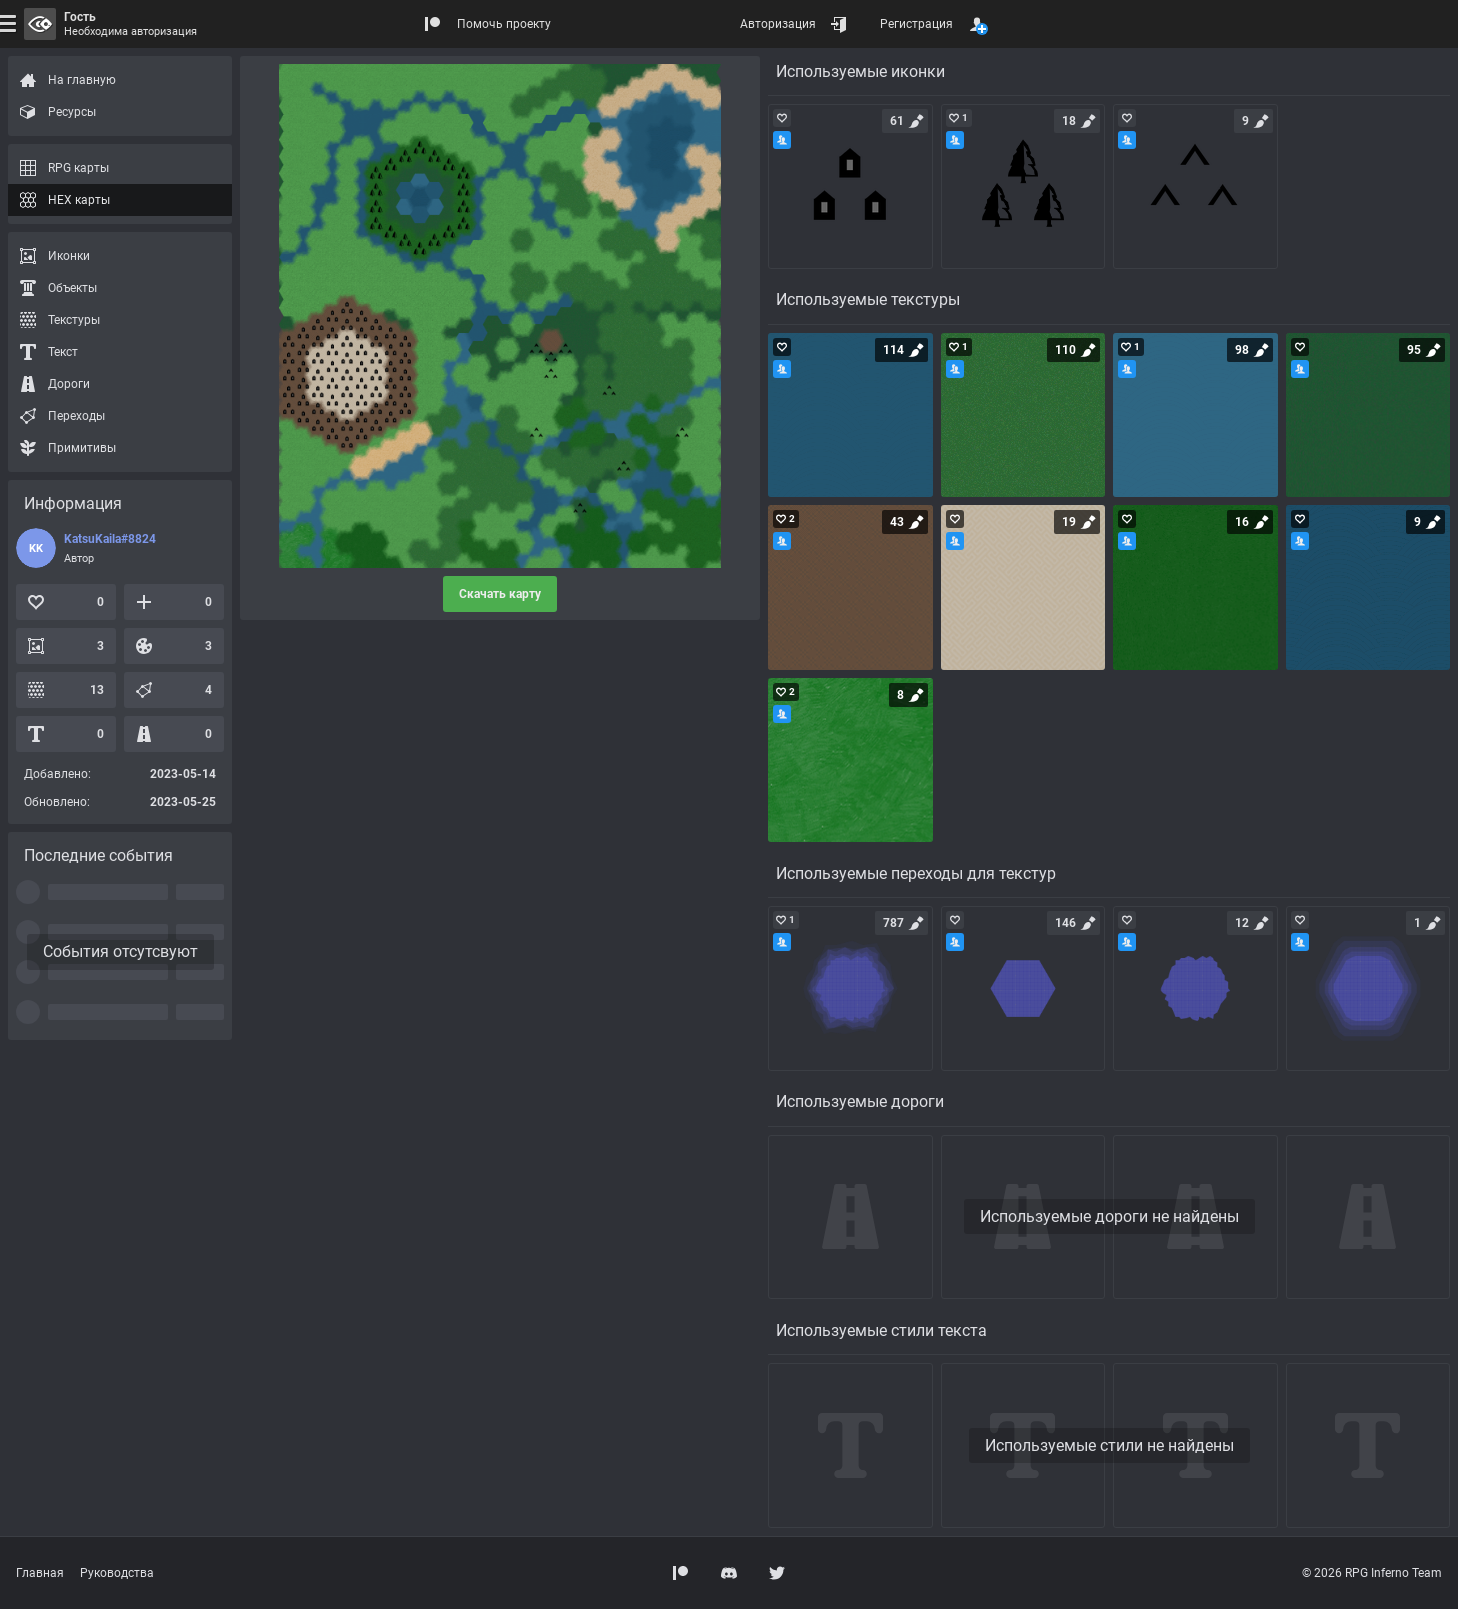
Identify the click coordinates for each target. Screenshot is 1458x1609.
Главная (40, 1573)
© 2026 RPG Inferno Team (1372, 1573)
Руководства (117, 1573)
